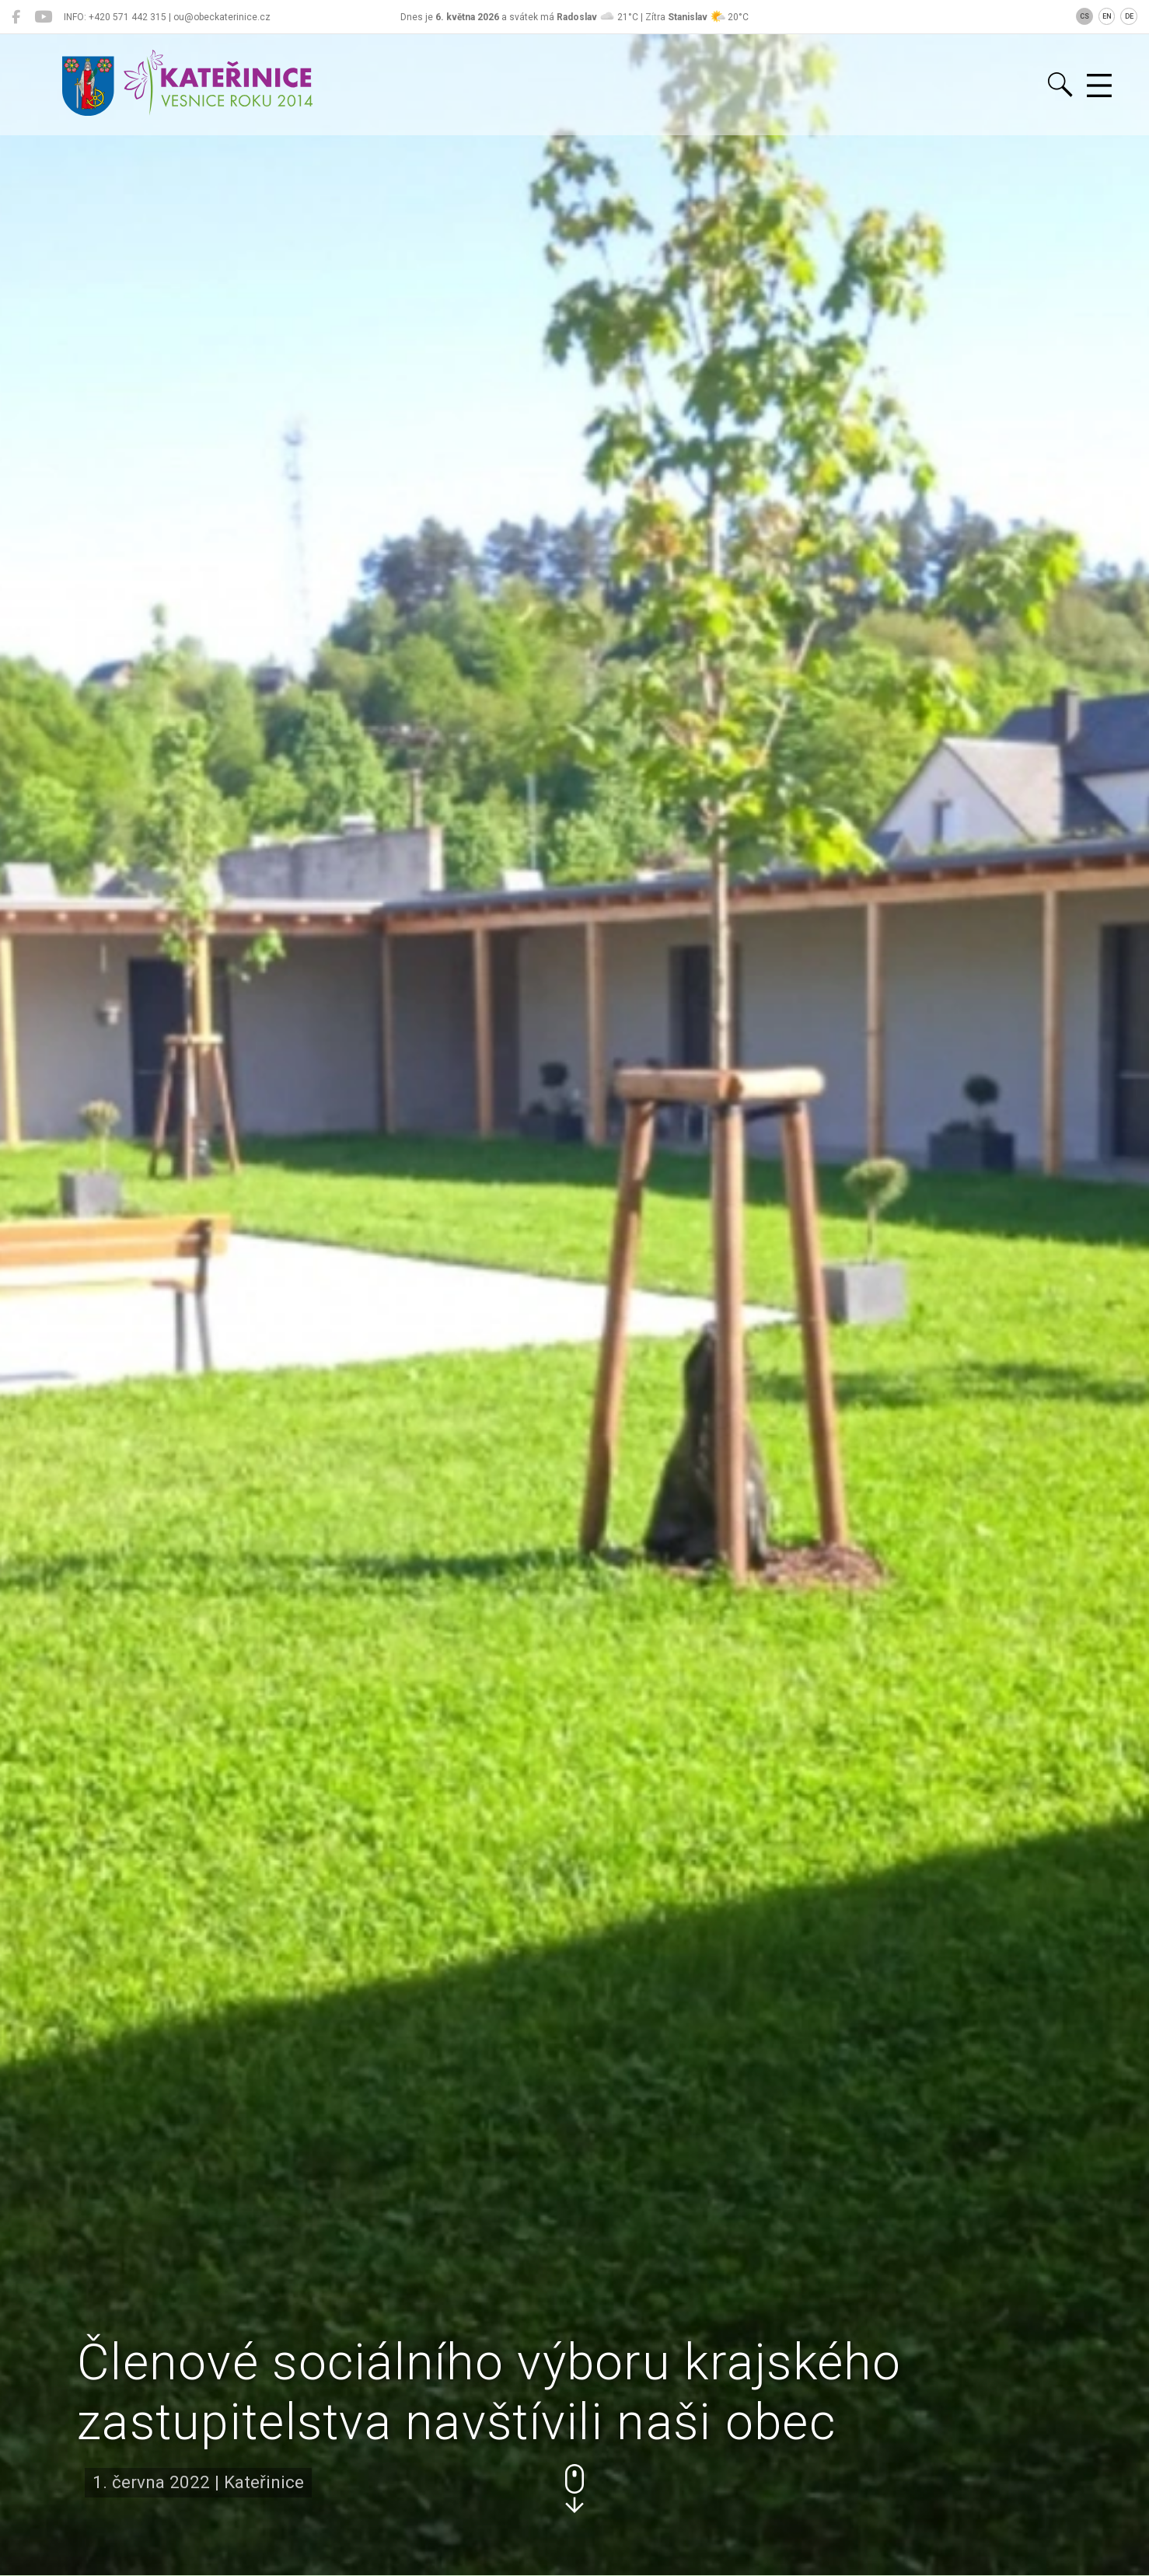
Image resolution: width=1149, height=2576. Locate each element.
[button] (574, 2488)
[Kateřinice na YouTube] (43, 17)
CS (1084, 16)
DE (1129, 16)
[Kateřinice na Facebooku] (16, 17)
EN (1107, 16)
